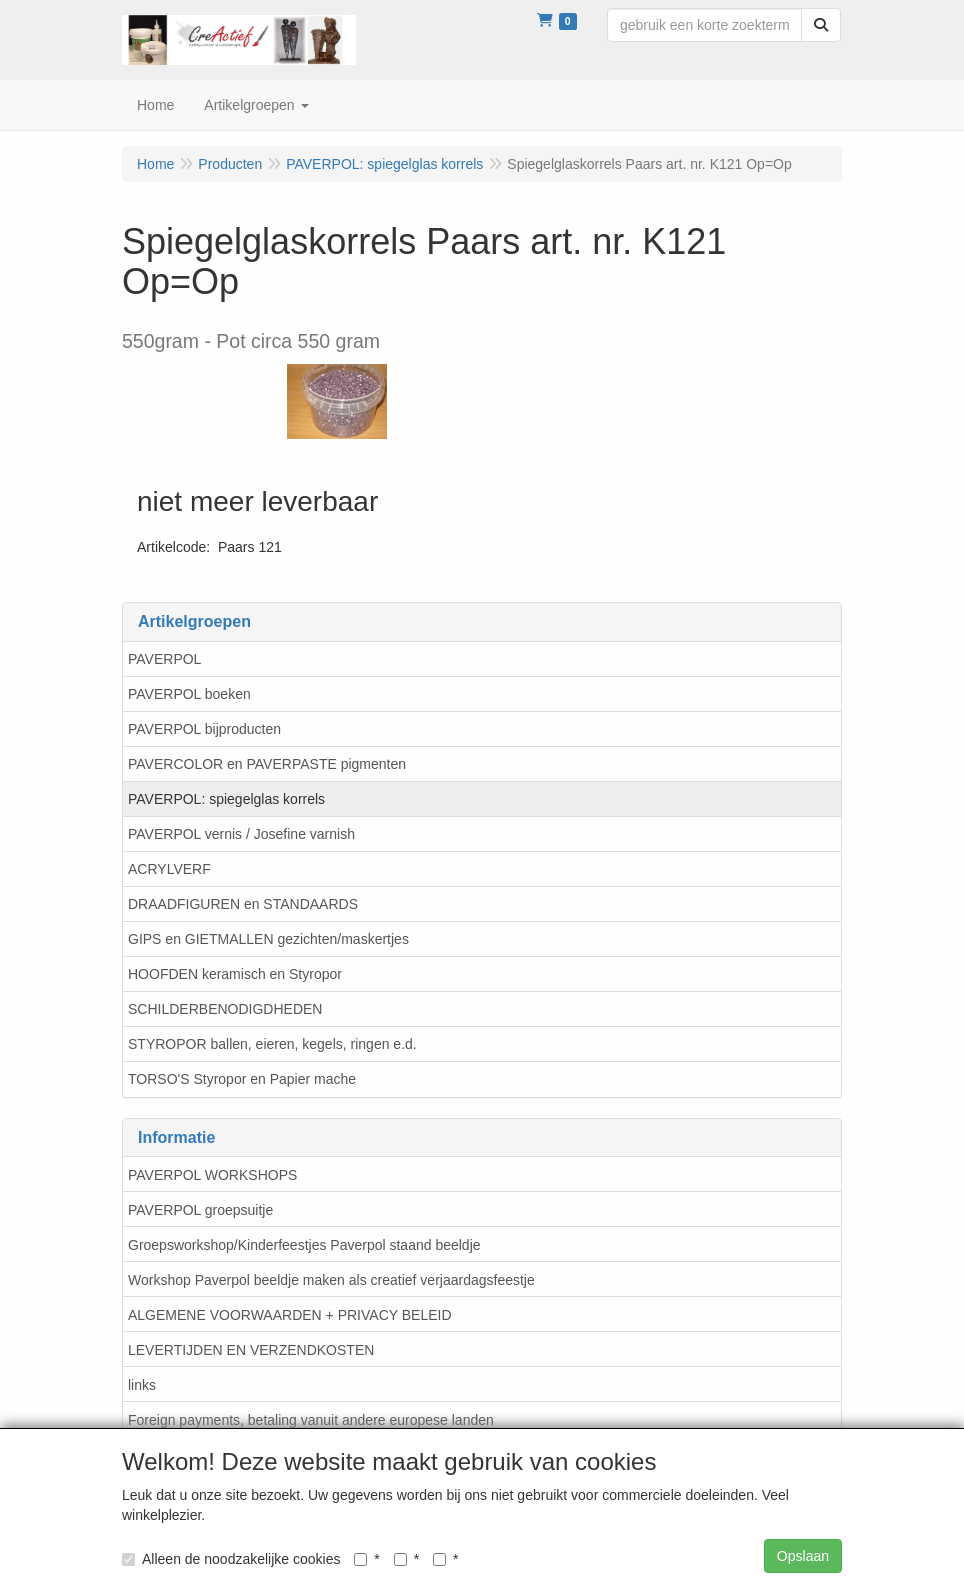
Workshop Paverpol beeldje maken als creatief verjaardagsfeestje (331, 1280)
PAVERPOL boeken (189, 694)
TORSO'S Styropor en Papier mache (242, 1079)
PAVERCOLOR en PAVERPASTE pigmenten (267, 764)
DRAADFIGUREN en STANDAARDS (243, 904)
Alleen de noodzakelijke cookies (231, 1559)
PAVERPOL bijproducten (204, 729)
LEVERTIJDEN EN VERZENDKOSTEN (251, 1350)
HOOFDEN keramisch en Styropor (235, 974)
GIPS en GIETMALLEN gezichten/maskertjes (268, 939)
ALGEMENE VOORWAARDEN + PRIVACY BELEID (290, 1315)
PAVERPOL (164, 659)
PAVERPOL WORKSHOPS (212, 1175)
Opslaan (803, 1556)
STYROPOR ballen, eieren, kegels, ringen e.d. (272, 1044)
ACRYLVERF (169, 869)
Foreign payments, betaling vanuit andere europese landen (311, 1420)
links (142, 1385)
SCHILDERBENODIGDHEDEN (225, 1009)
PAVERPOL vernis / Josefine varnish (241, 834)
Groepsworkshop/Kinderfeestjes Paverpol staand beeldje (304, 1245)
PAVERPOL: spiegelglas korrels (226, 799)
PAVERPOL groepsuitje (200, 1210)
